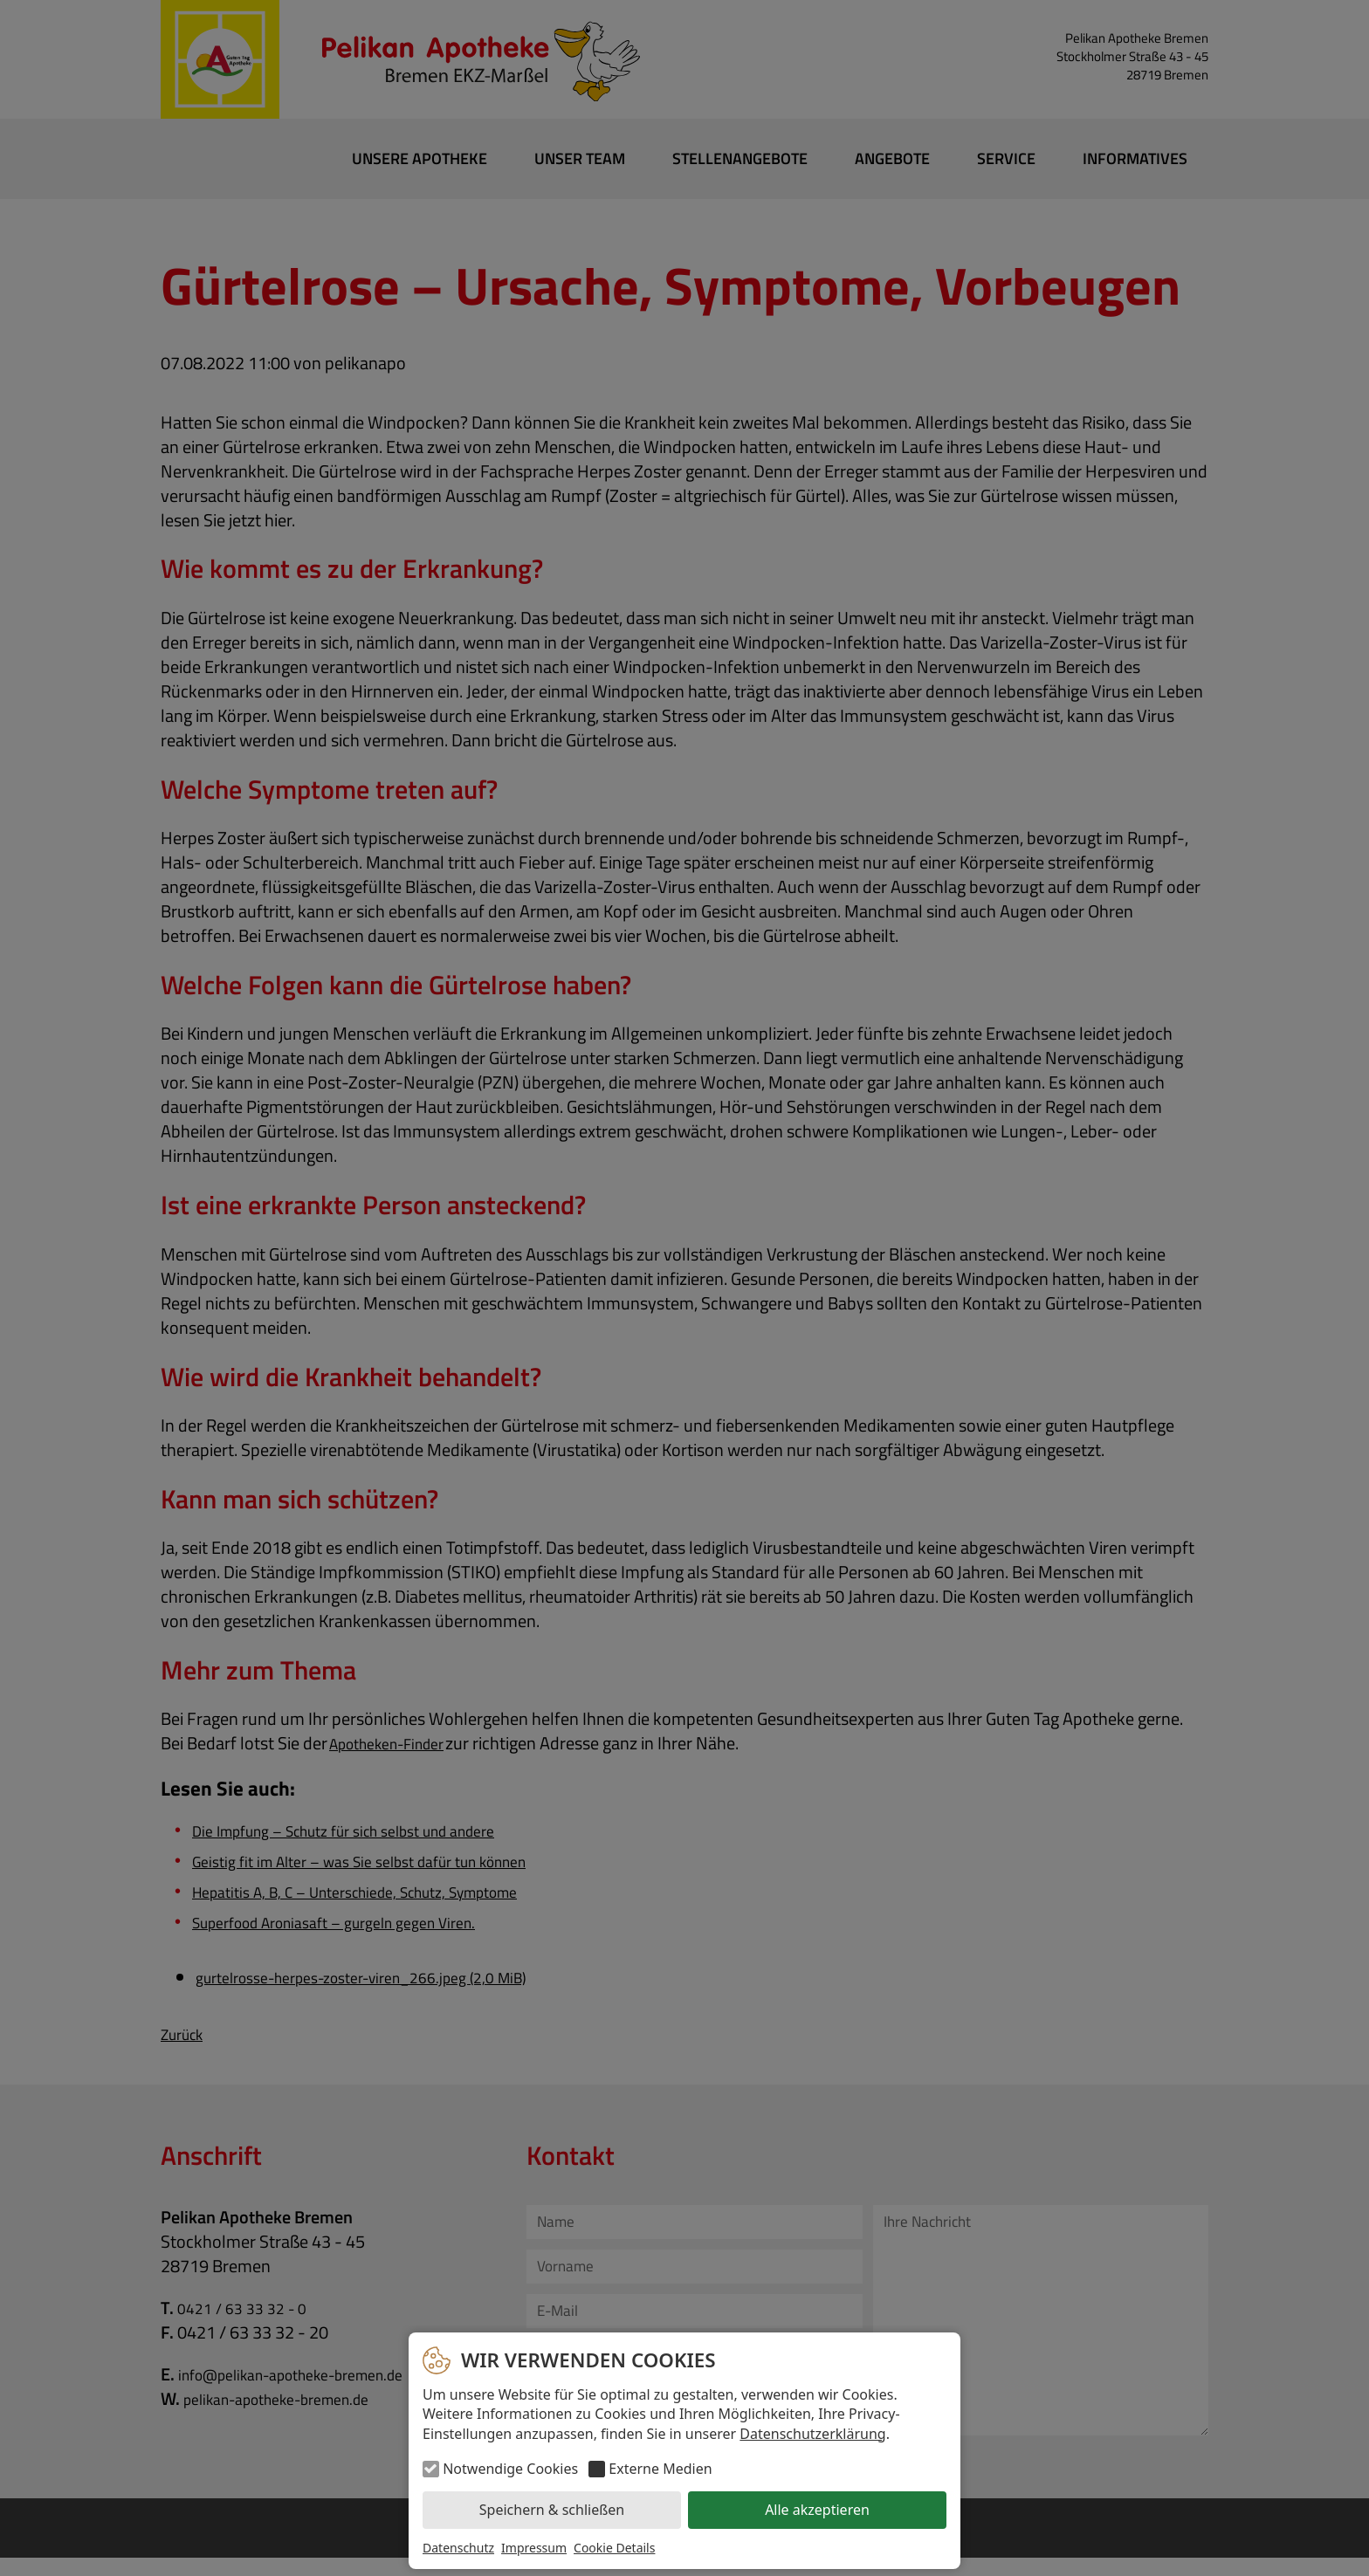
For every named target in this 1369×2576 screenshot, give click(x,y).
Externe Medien (660, 2468)
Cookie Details (614, 2548)
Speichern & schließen (551, 2509)
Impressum (534, 2547)
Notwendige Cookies (510, 2468)
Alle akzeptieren (817, 2509)
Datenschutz (458, 2547)
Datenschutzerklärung (812, 2433)
